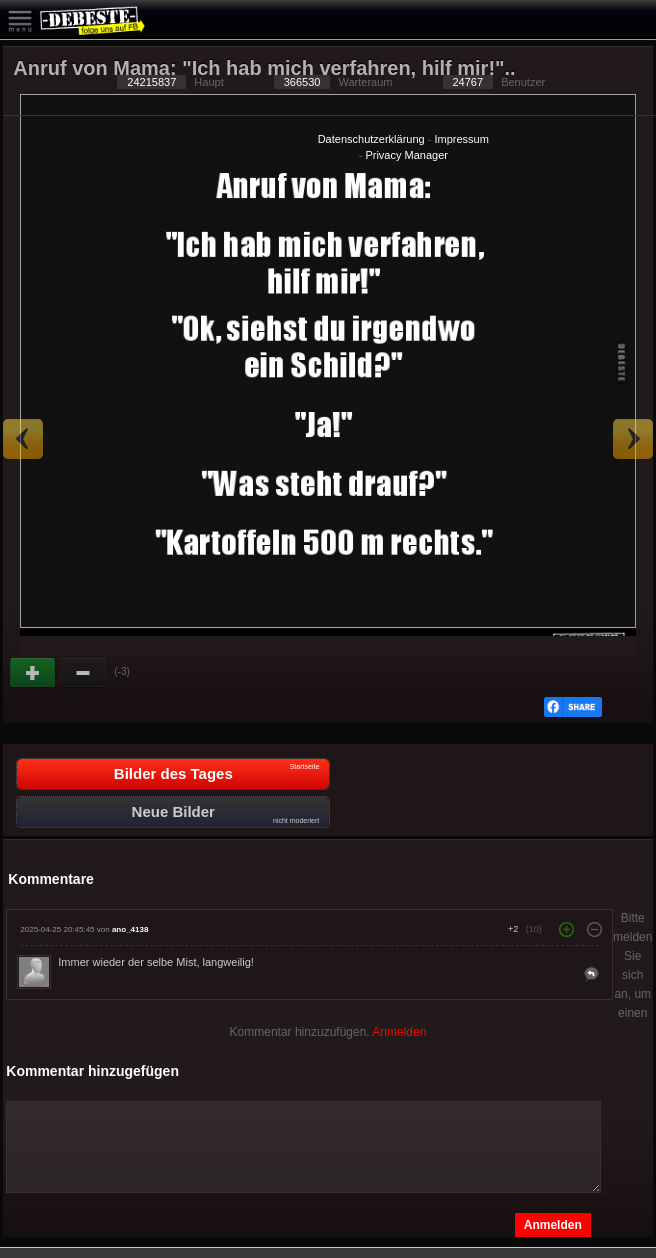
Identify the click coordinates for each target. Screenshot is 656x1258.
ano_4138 (130, 929)
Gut (34, 673)
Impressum (461, 139)
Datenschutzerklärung (371, 139)
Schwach (84, 673)
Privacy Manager (406, 155)
